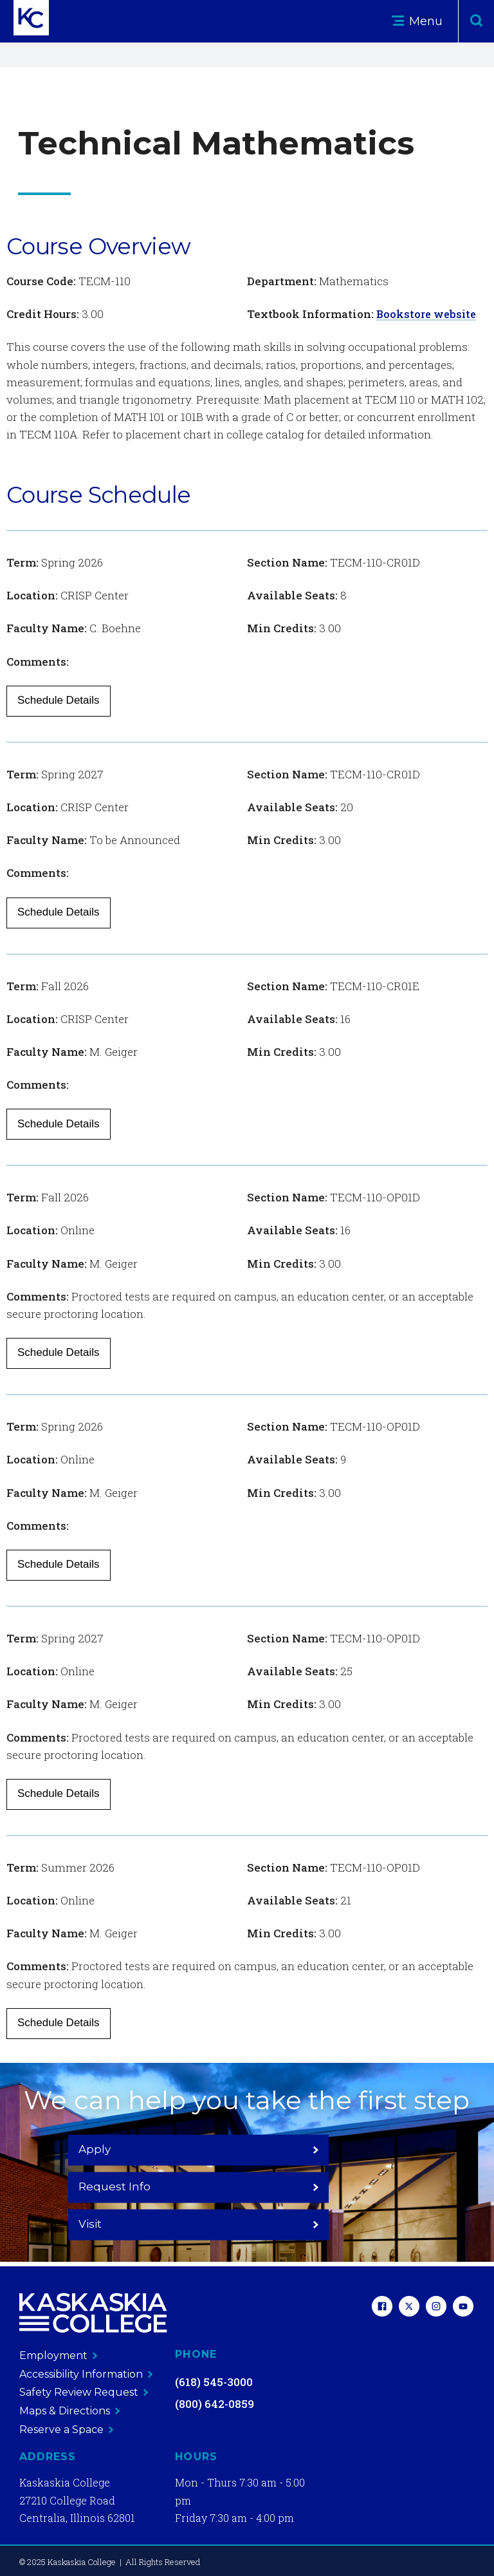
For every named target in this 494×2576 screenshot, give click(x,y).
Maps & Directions (69, 2410)
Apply (126, 2185)
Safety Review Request (84, 2392)
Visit (368, 2185)
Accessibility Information (86, 2373)
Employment (58, 2355)
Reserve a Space (66, 2429)
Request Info (247, 2185)
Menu (417, 21)
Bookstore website (428, 313)
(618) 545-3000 (214, 2381)
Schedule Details (58, 699)
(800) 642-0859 (214, 2403)
